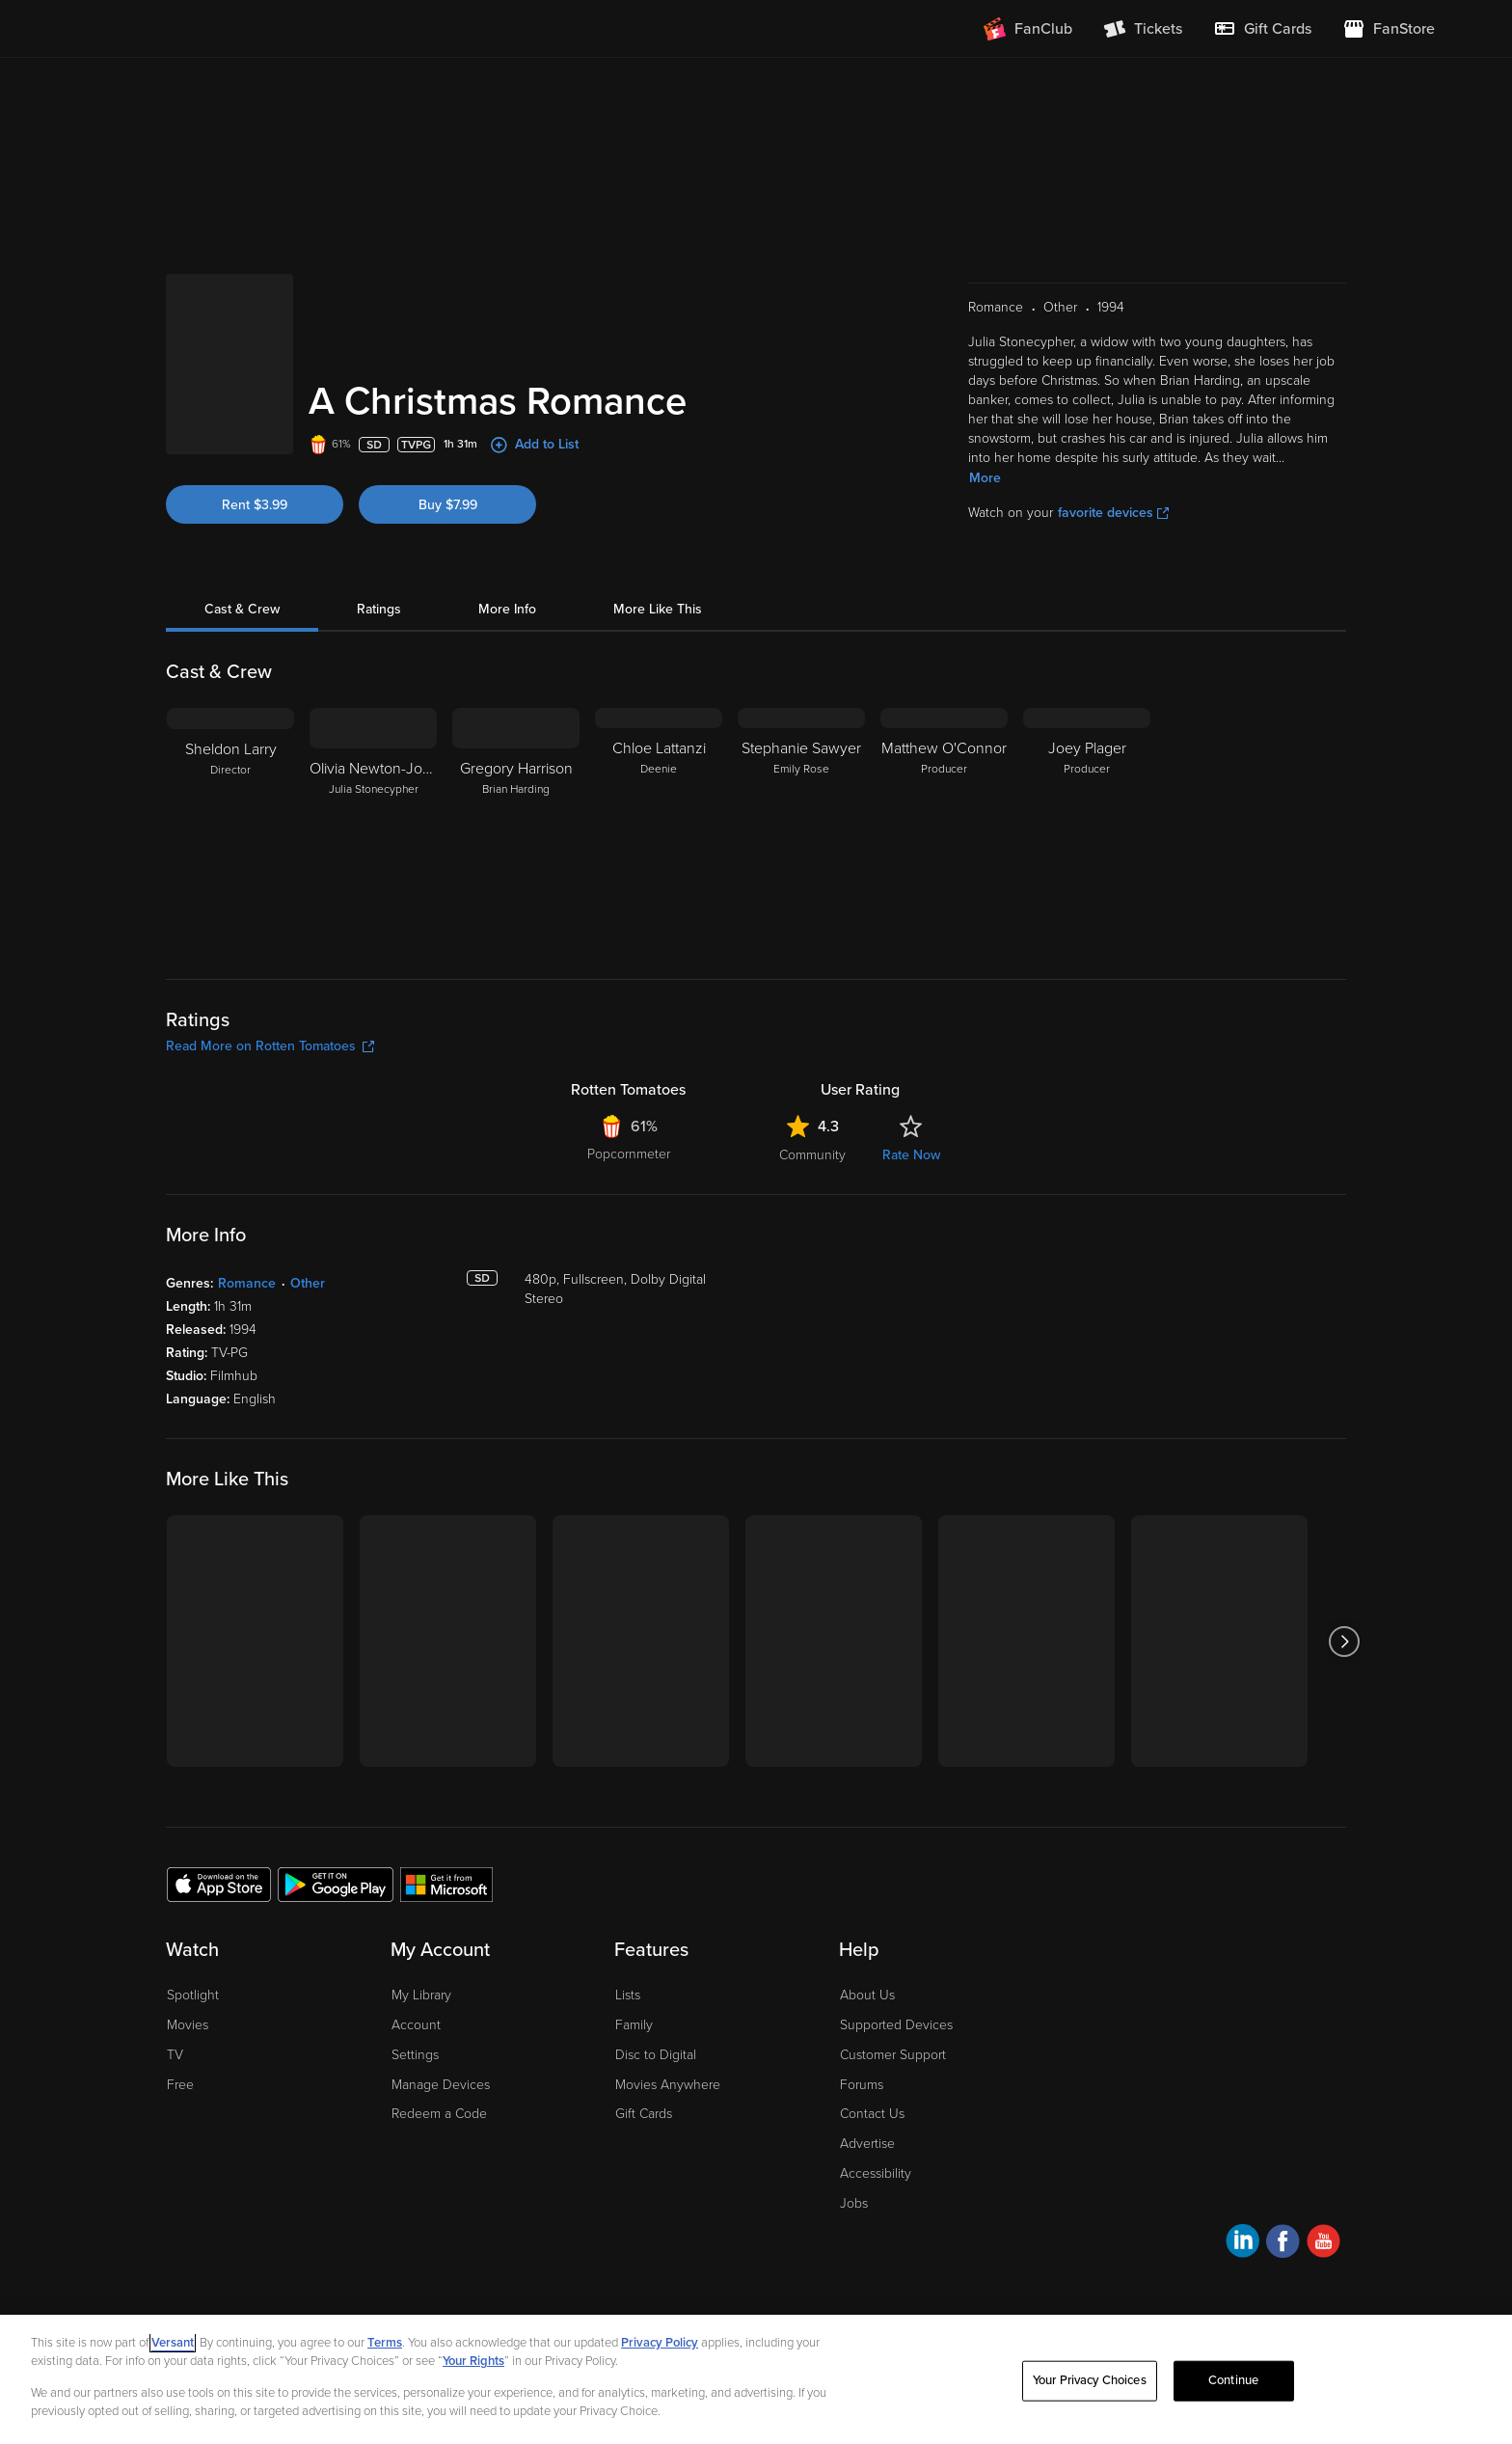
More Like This (657, 609)
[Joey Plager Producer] (1086, 828)
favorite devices (1113, 512)
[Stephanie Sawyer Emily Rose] (801, 828)
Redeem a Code (439, 2113)
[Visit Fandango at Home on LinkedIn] (1242, 2244)
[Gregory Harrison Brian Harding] (515, 828)
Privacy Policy (659, 2351)
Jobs (854, 2203)
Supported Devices (896, 2025)
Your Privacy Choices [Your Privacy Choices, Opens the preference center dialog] (1090, 2389)
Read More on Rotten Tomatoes (270, 1046)
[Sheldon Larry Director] (230, 828)
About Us (867, 1995)
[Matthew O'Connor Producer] (944, 828)
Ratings (379, 609)
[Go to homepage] (195, 29)
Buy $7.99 (447, 505)
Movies (187, 2025)
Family (634, 2025)
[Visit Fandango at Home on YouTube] (1323, 2244)
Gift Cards (643, 2113)
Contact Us (872, 2113)
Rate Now (911, 1155)
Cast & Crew (242, 609)
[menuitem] (1262, 29)
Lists (627, 1995)
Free (180, 2085)
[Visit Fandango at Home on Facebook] (1283, 2244)
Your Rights (473, 2370)
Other (307, 1283)
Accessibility (875, 2173)
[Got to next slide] (1344, 1641)
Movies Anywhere (667, 2085)
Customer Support (893, 2055)
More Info (507, 609)
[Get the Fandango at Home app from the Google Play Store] (335, 1883)
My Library (421, 1995)
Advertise (867, 2143)
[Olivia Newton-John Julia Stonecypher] (373, 828)
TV (175, 2055)
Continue (1233, 2389)
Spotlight (193, 1995)
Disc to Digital (655, 2055)
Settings (415, 2055)
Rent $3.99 (254, 505)
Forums (861, 2085)
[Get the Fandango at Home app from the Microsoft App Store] (446, 1883)
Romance (247, 1283)
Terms (384, 2351)
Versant (172, 2351)
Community (812, 1155)
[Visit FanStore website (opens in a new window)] (1388, 29)
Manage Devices (441, 2085)
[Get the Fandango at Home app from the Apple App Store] (219, 1883)
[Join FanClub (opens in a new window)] (1028, 29)
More (985, 478)
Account (416, 2025)
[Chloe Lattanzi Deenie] (658, 828)
